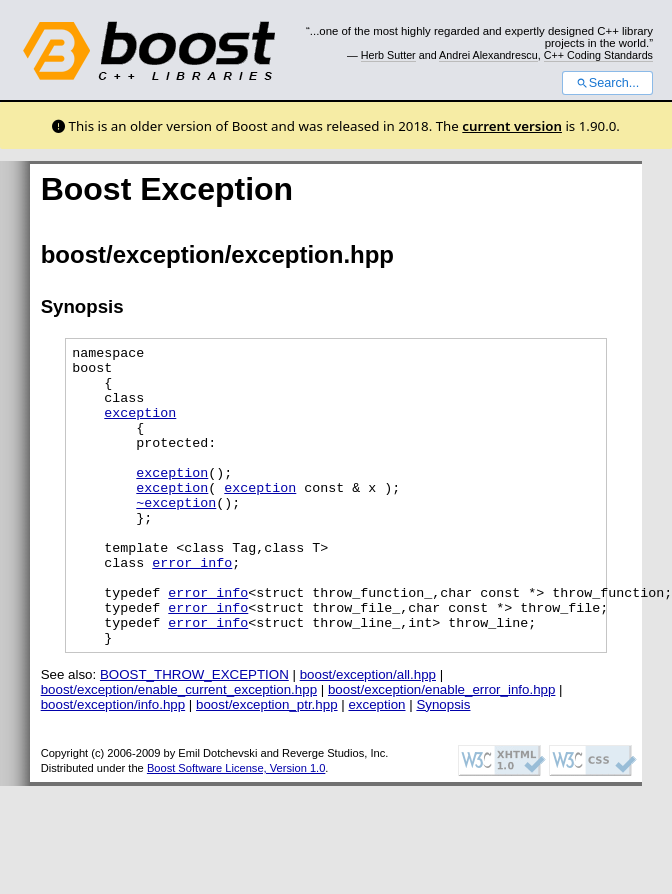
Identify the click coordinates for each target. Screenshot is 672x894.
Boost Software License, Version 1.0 (236, 828)
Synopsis (443, 764)
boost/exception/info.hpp (113, 764)
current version (512, 126)
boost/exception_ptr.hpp (267, 764)
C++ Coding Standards (598, 55)
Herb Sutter (388, 55)
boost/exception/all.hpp (368, 734)
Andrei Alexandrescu (488, 55)
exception (140, 427)
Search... (607, 83)
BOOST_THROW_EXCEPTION (194, 734)
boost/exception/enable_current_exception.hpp (179, 749)
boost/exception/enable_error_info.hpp (441, 749)
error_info (192, 607)
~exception (176, 535)
